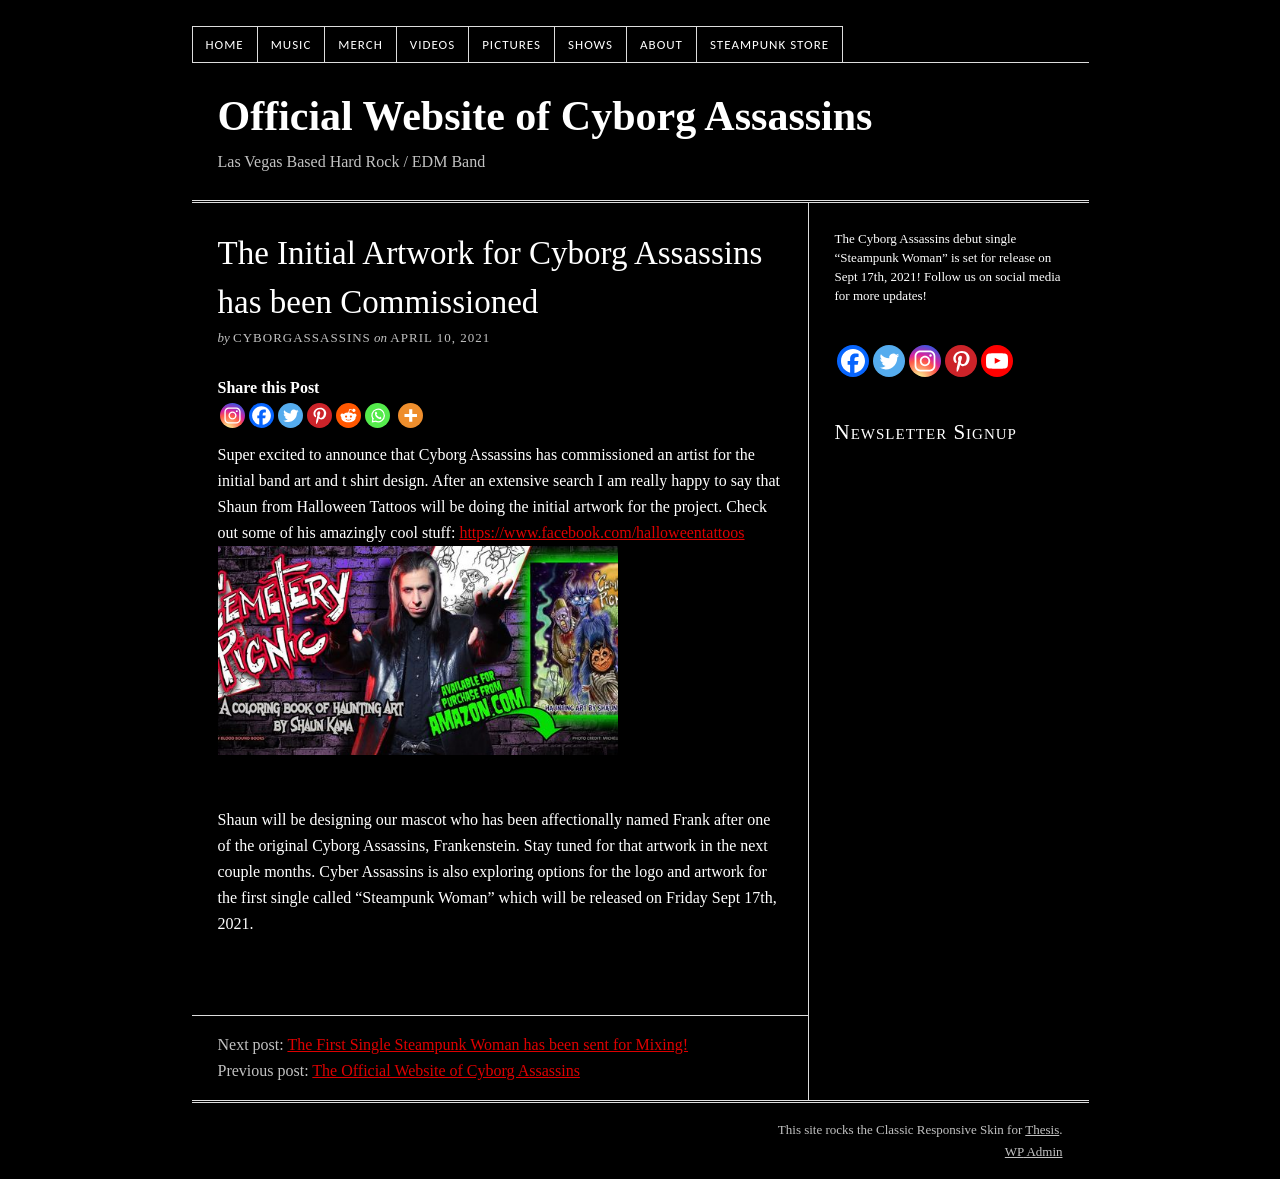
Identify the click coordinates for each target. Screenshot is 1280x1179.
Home (225, 44)
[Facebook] (261, 415)
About (661, 44)
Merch (360, 44)
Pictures (511, 44)
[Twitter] (290, 415)
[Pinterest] (319, 415)
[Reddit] (348, 415)
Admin (1034, 1151)
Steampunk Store (769, 44)
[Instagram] (232, 415)
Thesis (1042, 1129)
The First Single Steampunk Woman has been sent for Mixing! (487, 1044)
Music (291, 44)
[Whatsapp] (377, 415)
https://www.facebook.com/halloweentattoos (601, 532)
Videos (432, 44)
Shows (590, 44)
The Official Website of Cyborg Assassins (446, 1070)
